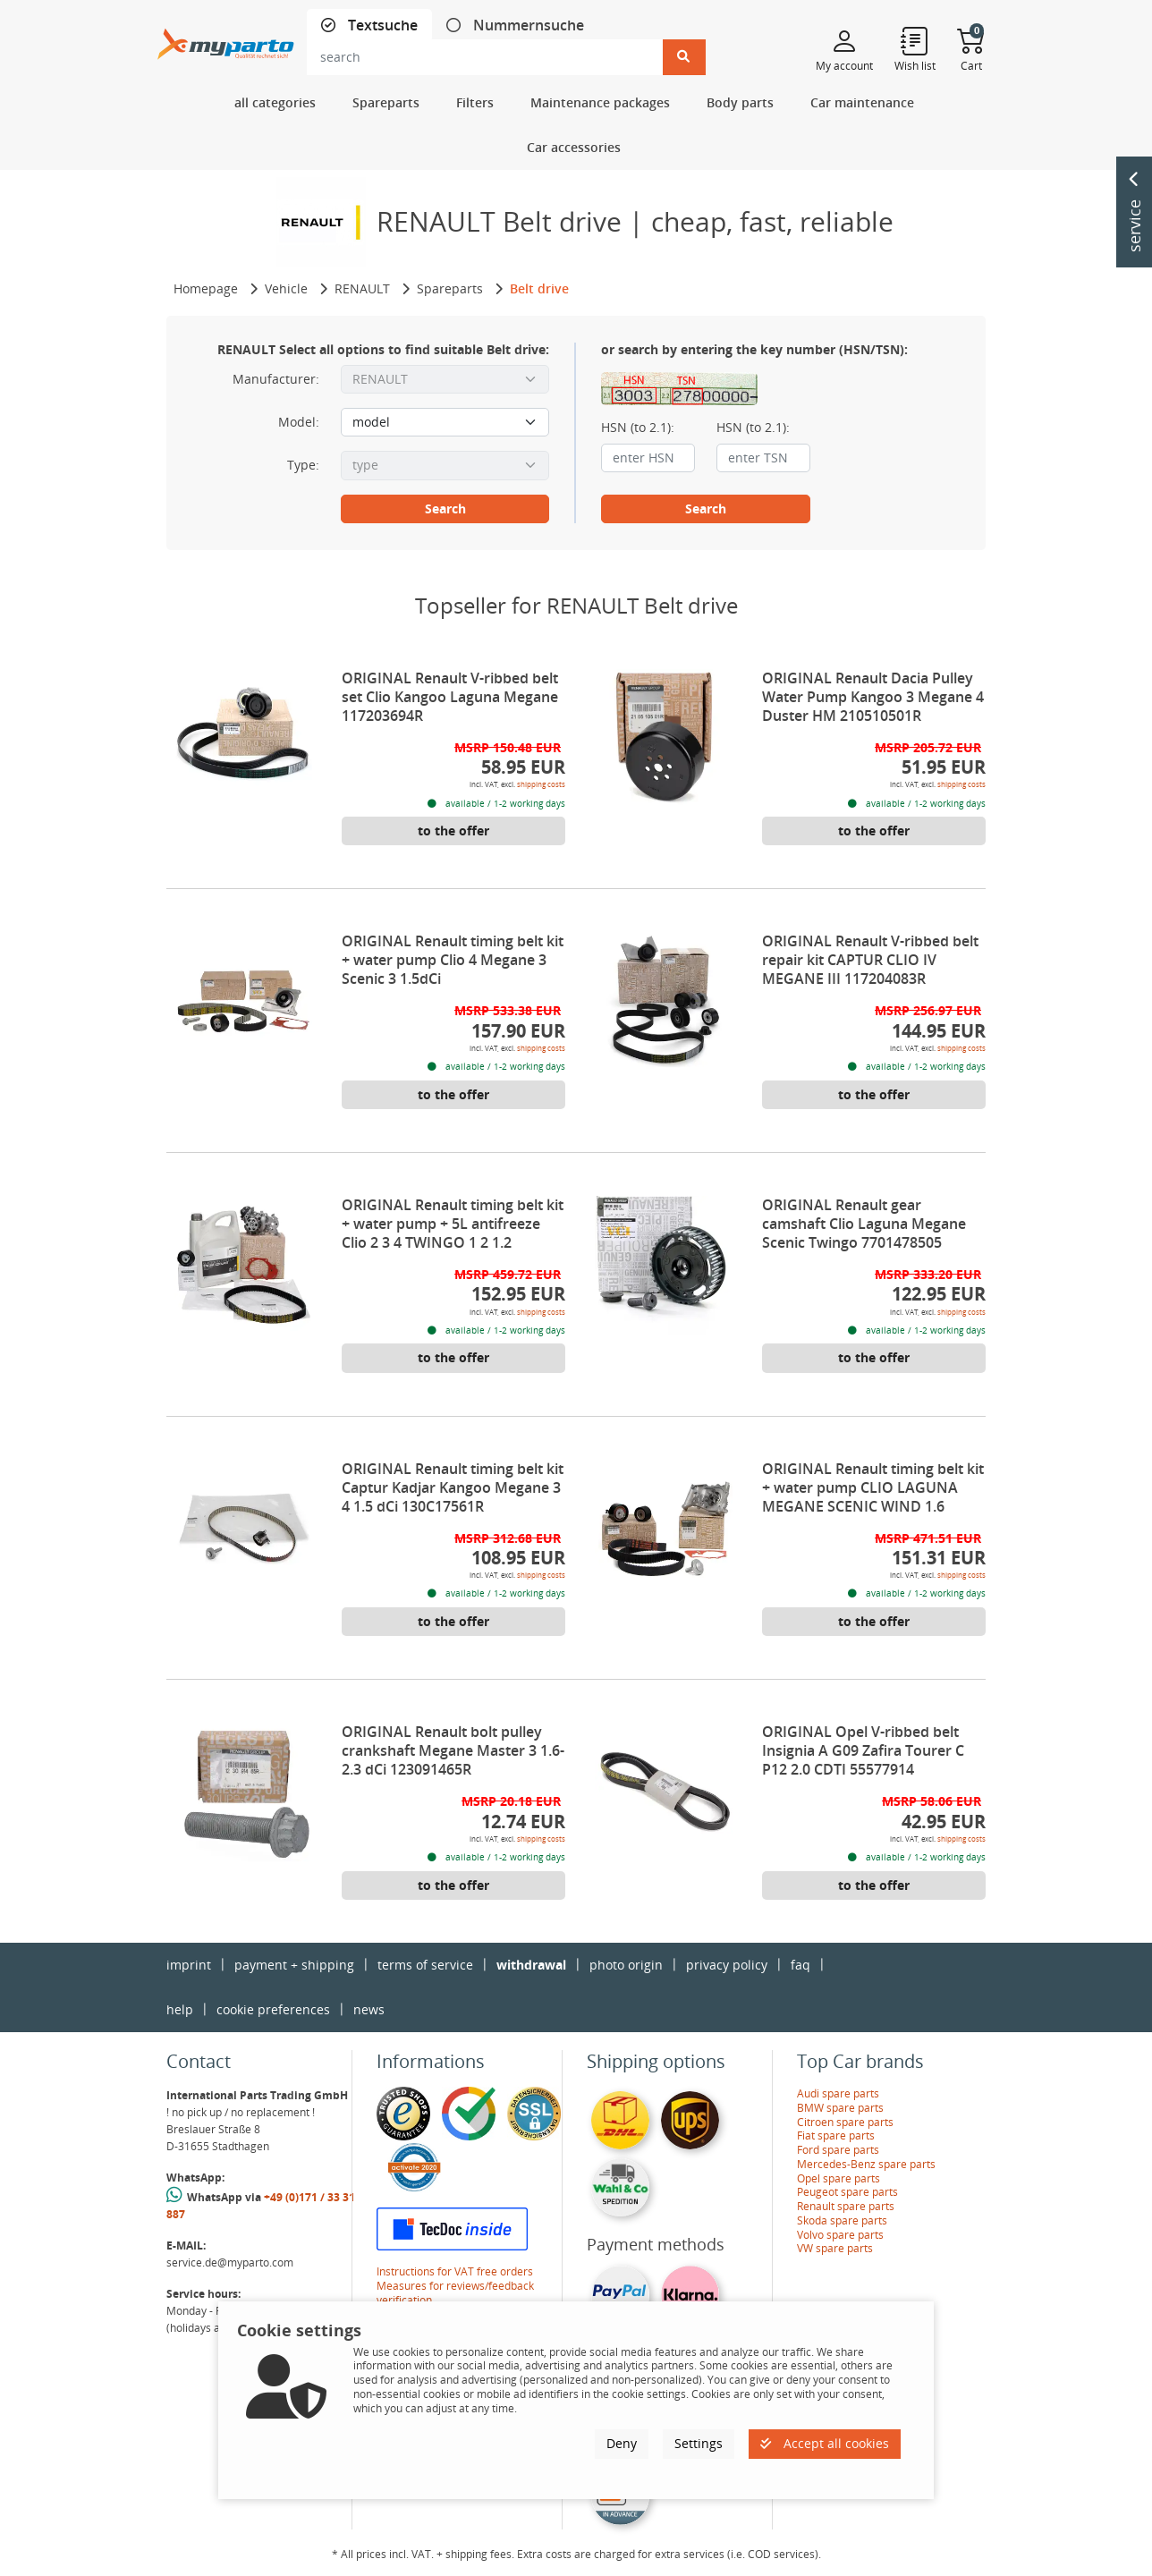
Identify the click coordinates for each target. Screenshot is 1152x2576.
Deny (621, 2443)
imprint (188, 1964)
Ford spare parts (838, 2149)
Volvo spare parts (840, 2234)
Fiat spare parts (836, 2135)
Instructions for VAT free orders (455, 2271)
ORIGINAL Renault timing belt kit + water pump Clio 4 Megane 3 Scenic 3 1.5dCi (452, 959)
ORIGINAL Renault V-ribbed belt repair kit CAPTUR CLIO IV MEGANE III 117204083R (870, 959)
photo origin (626, 1964)
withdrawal (531, 1964)
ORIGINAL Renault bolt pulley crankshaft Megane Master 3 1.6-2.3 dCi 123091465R (453, 1750)
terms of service (425, 1964)
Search (445, 508)
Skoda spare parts (842, 2220)
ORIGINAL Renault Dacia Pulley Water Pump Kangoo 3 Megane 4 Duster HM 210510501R (873, 696)
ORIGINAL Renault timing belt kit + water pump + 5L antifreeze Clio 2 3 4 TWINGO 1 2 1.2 (452, 1223)
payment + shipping (294, 1964)
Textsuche (381, 25)
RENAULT (362, 288)
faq (800, 1964)
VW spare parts (835, 2248)
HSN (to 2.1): (637, 427)
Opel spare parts (838, 2178)
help (179, 2009)
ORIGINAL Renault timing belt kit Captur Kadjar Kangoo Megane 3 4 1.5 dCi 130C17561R (452, 1487)
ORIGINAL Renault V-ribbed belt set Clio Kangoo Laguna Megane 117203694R (450, 696)
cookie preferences (273, 2009)
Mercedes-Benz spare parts (866, 2164)
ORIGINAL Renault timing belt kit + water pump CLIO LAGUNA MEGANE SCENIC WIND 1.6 (873, 1487)
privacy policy (726, 1964)
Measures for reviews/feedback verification (455, 2293)
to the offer (453, 830)
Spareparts (450, 288)
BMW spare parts (840, 2107)
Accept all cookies (824, 2443)
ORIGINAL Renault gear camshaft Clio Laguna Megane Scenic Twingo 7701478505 (864, 1223)
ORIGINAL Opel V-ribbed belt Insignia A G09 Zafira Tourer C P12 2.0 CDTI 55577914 (863, 1750)
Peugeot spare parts (847, 2191)
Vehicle (286, 288)
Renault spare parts (845, 2206)
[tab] (369, 25)
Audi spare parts (838, 2093)
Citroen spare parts (845, 2122)
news (369, 2009)
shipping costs (541, 784)
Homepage (206, 288)
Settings (698, 2443)
